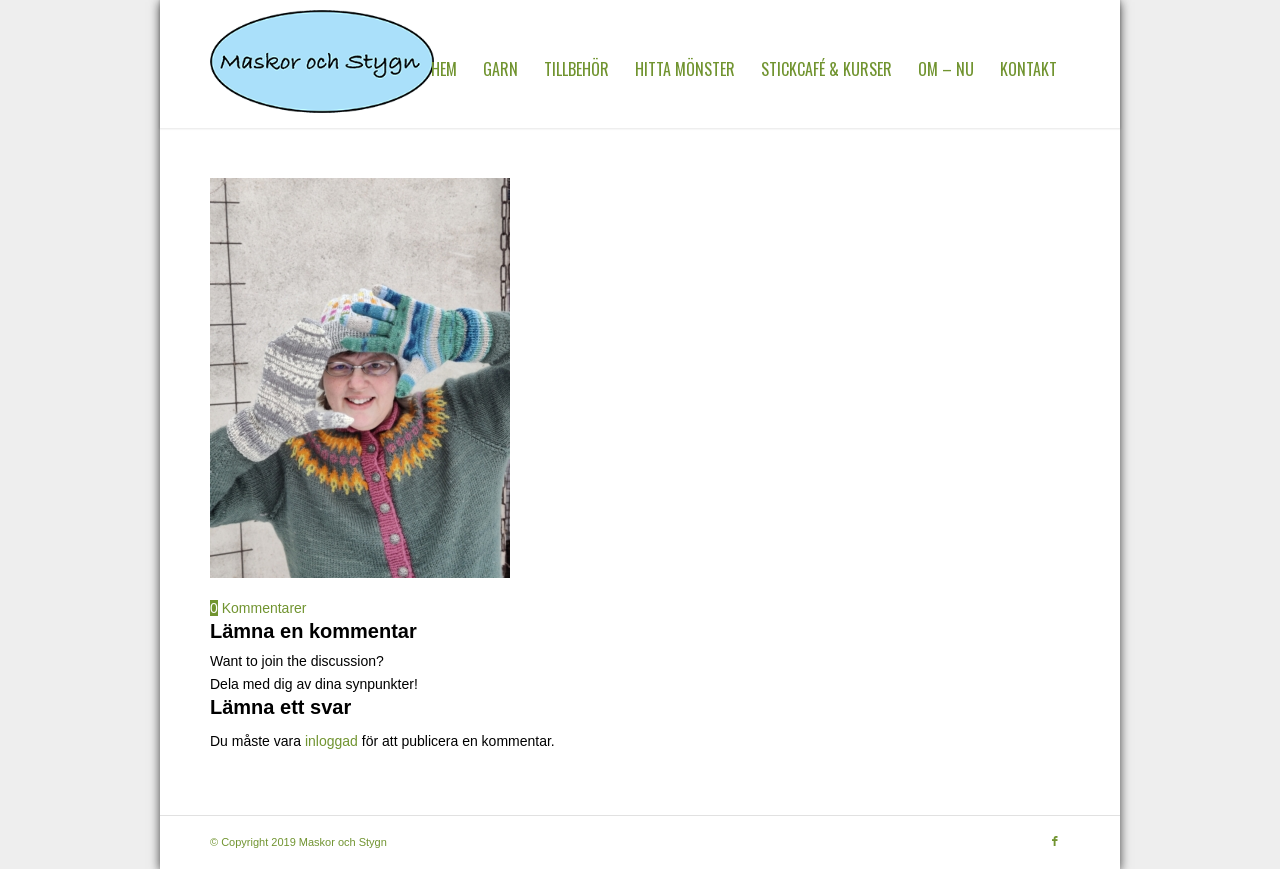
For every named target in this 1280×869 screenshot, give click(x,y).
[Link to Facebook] (1055, 841)
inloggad (331, 741)
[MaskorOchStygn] (322, 69)
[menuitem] (444, 69)
